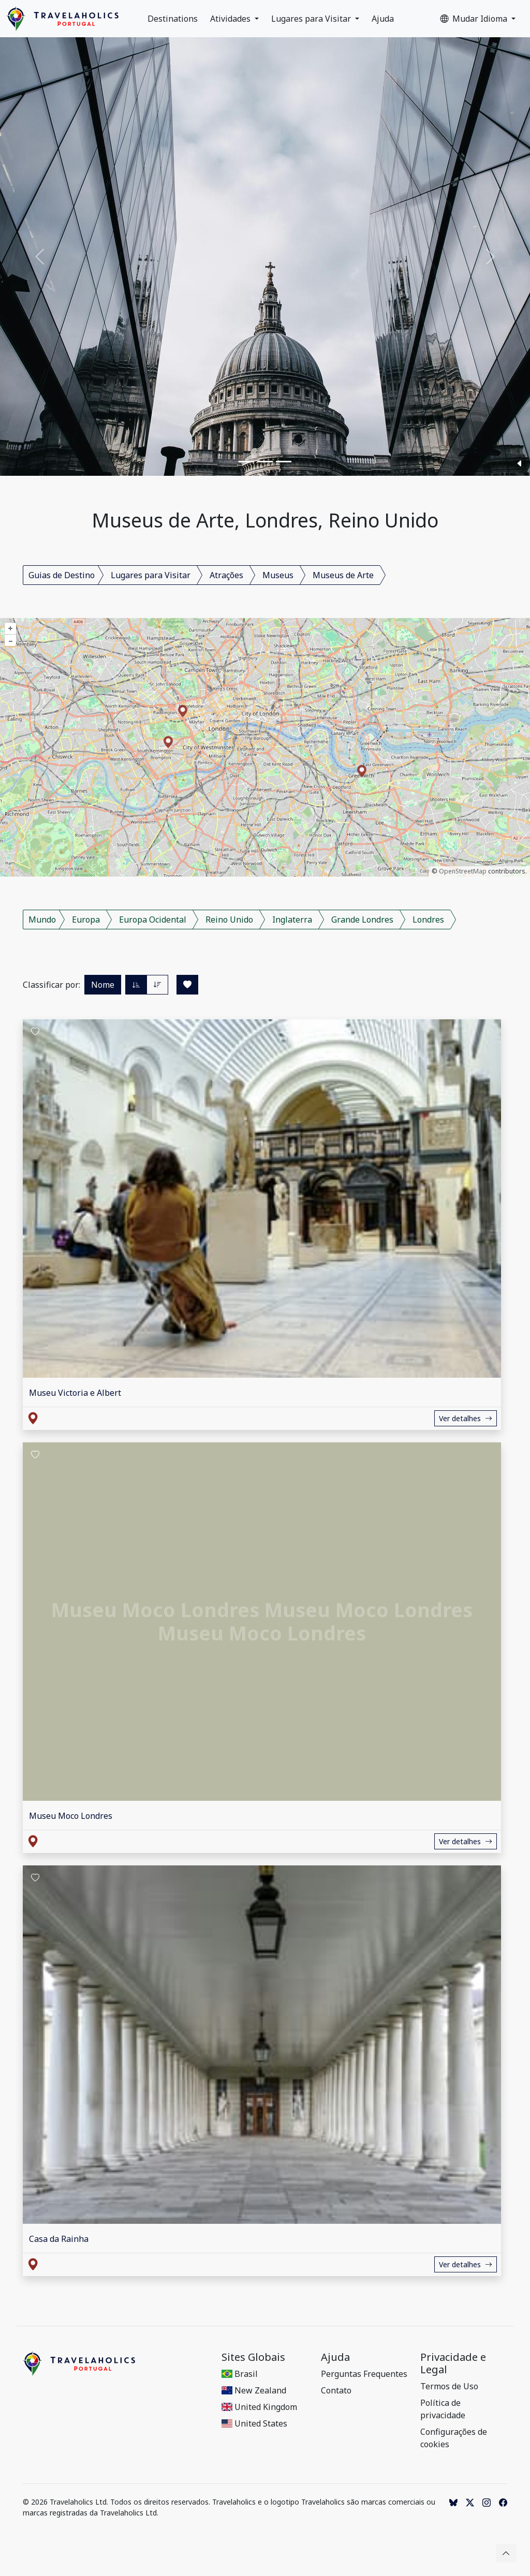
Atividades (231, 18)
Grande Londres (362, 919)
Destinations (173, 18)
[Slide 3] (283, 462)
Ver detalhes (465, 1418)
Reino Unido (229, 919)
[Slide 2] (265, 462)
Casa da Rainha (59, 2238)
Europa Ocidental (152, 919)
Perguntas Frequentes (364, 2373)
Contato (336, 2390)
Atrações (226, 575)
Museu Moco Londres (70, 1815)
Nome (102, 984)
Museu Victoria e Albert (75, 1392)
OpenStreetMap (463, 871)
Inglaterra (292, 919)
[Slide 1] (246, 462)
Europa (86, 919)
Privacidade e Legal (453, 2363)
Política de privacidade (442, 2409)
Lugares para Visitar (312, 18)
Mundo (42, 919)
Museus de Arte (343, 575)
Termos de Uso (449, 2386)
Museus (277, 575)
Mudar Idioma (474, 18)
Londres (428, 919)
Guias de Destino (61, 575)
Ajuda (383, 18)
